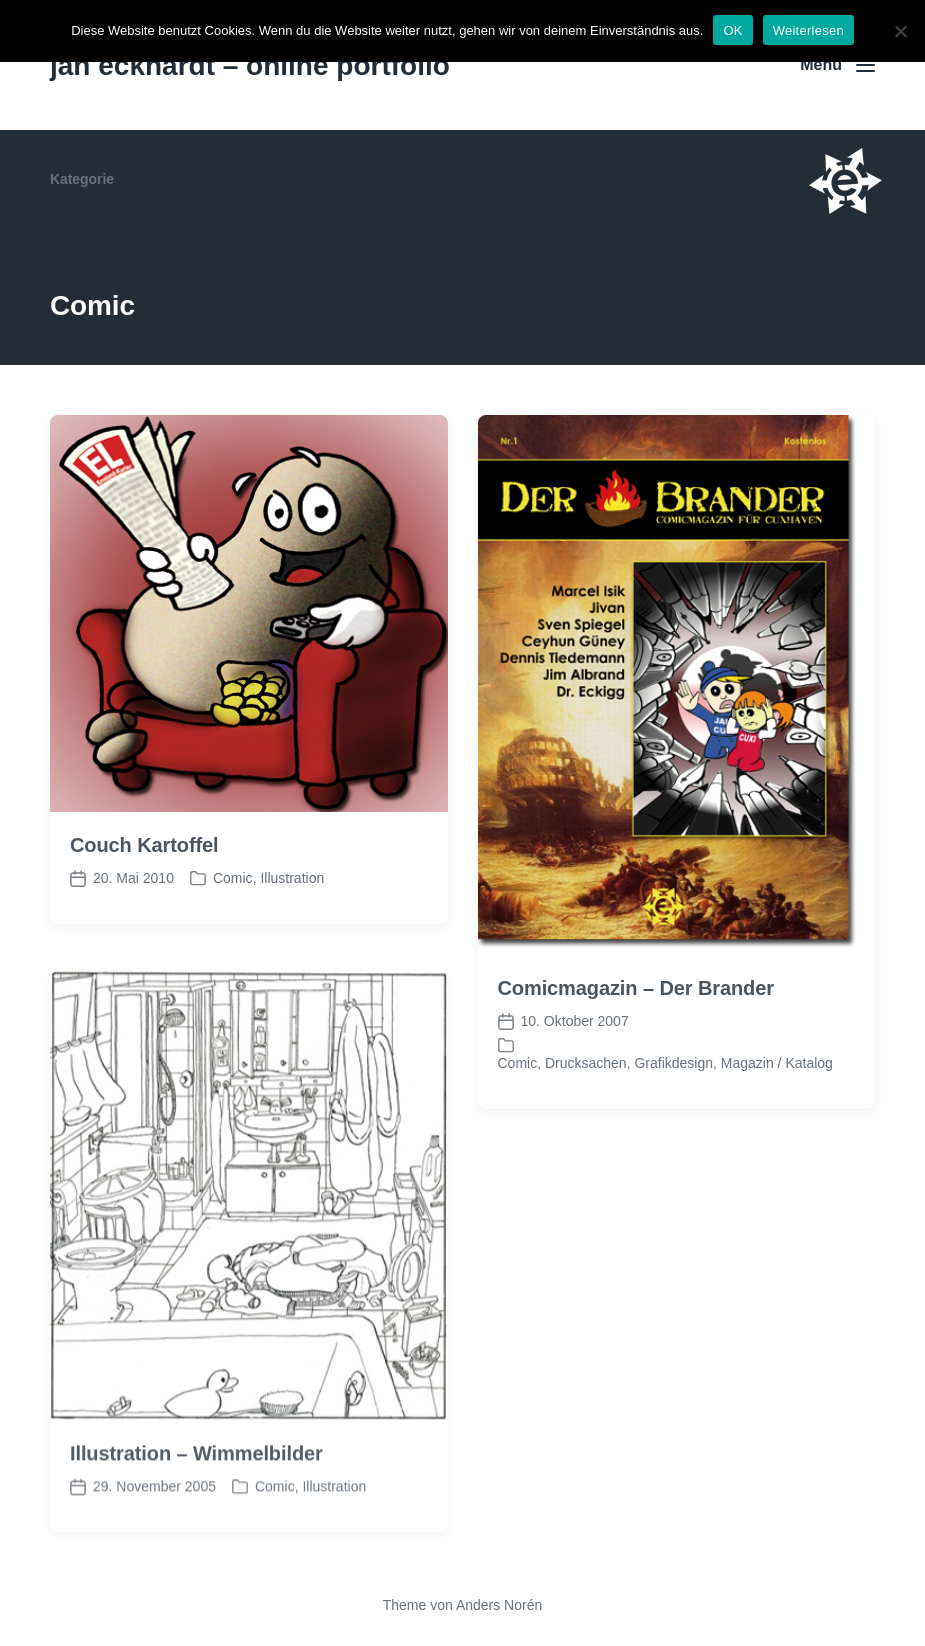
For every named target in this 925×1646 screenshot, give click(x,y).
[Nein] (900, 31)
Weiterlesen (808, 30)
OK (732, 30)
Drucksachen (586, 1063)
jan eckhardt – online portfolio (250, 65)
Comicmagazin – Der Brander (636, 988)
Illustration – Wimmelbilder (196, 1477)
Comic (233, 878)
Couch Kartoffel (144, 845)
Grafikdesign (673, 1063)
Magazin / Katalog (777, 1063)
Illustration (292, 878)
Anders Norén (499, 1605)
